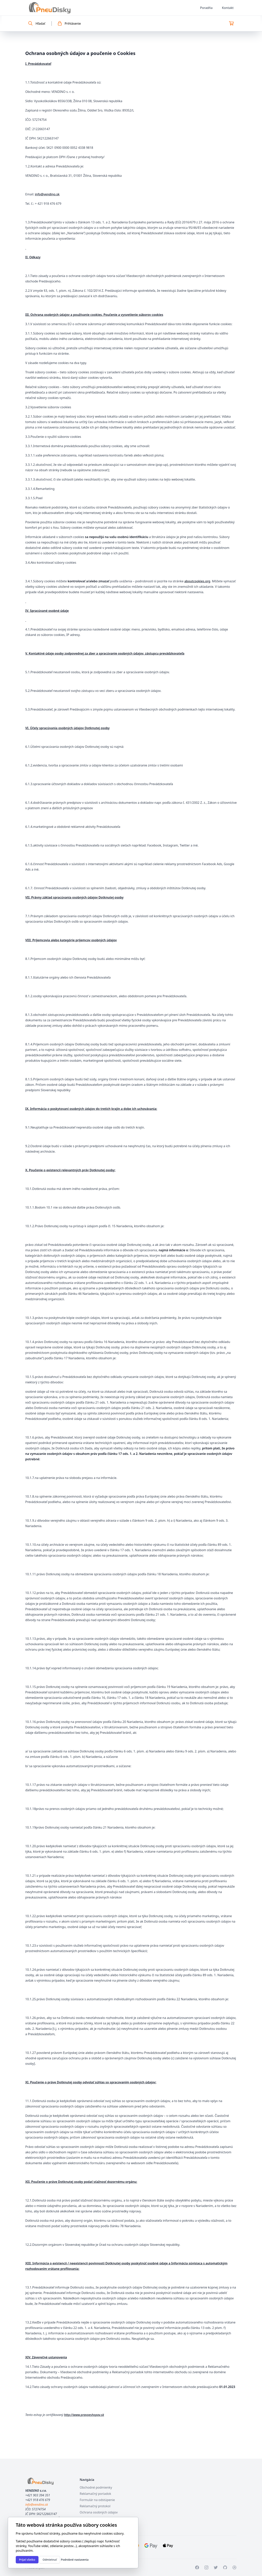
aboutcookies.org (197, 581)
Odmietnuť (50, 2559)
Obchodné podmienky (96, 2487)
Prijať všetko (27, 2559)
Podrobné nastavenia (74, 2559)
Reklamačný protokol (95, 2506)
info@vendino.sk (47, 194)
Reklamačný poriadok (95, 2494)
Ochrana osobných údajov (99, 2512)
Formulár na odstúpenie (97, 2500)
